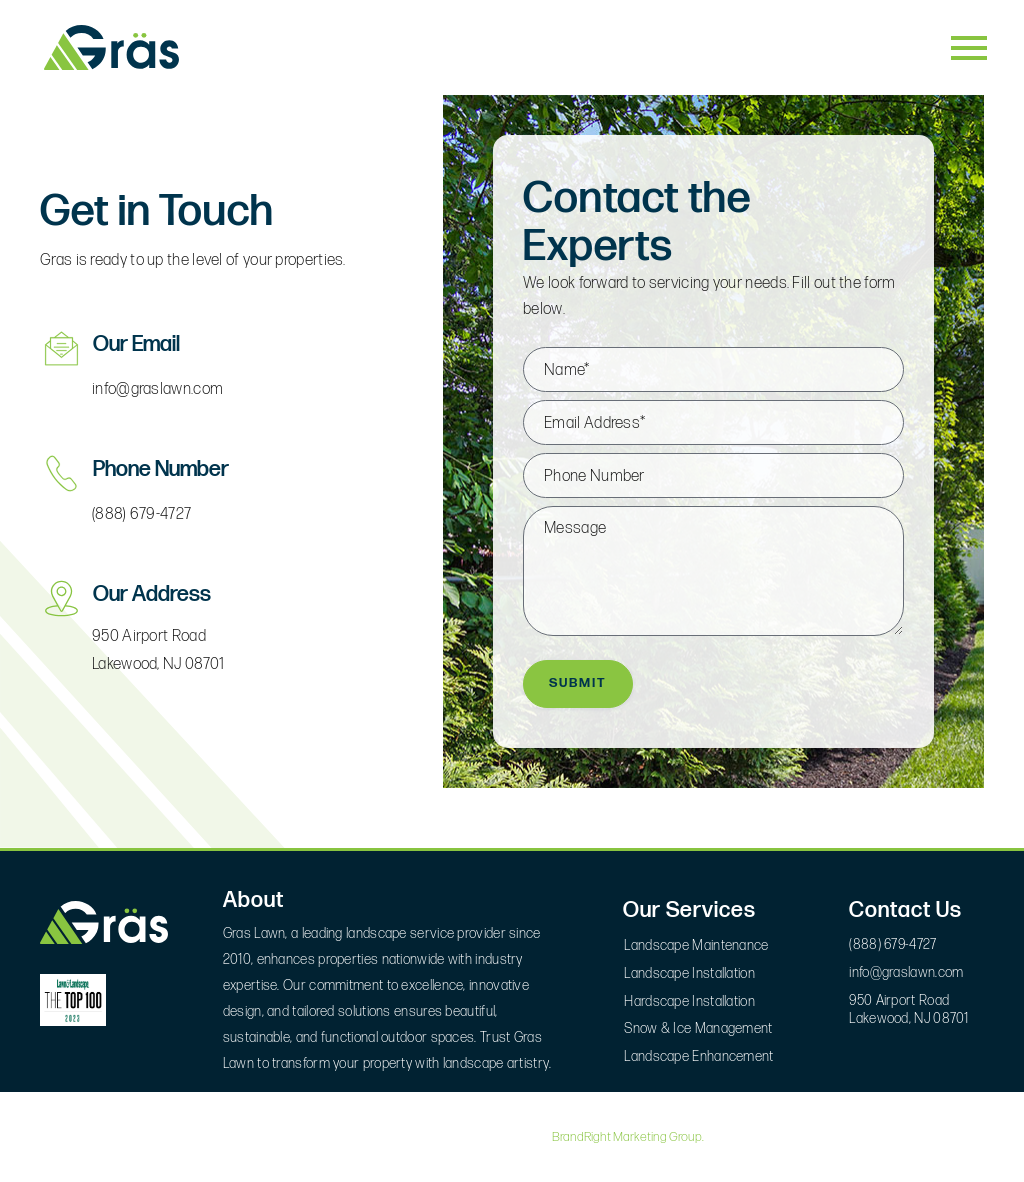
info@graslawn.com (157, 389)
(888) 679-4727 (141, 514)
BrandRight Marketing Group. (628, 1137)
